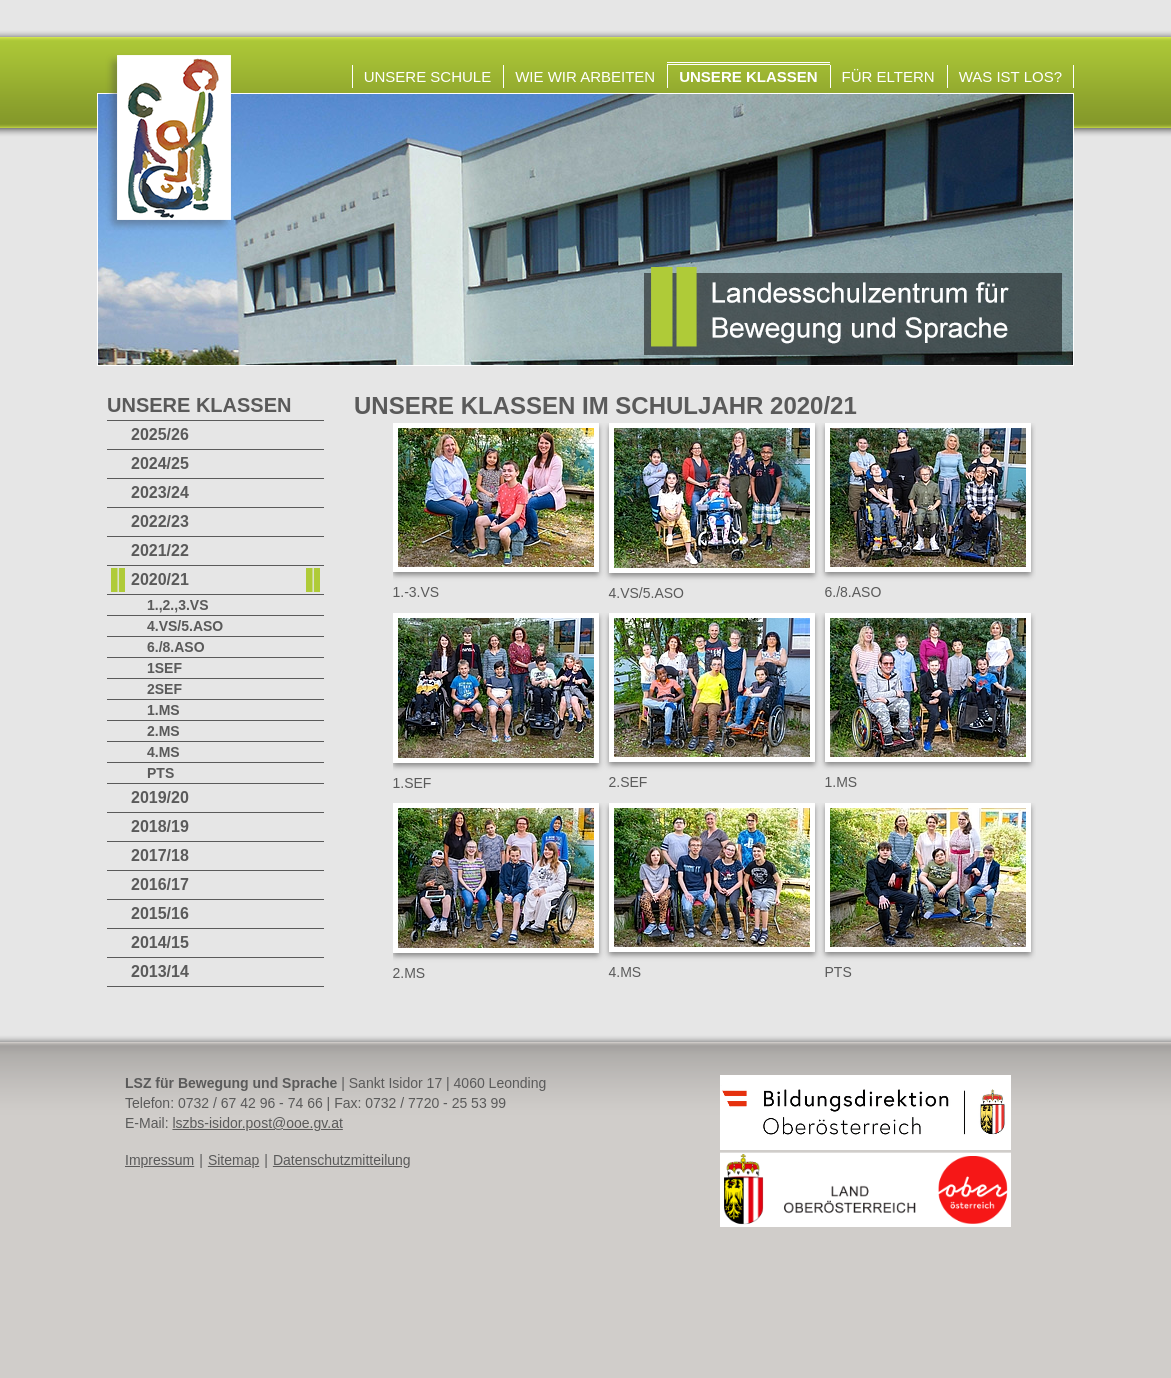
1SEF (164, 668)
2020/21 (160, 579)
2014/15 (160, 942)
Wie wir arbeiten (585, 76)
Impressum (159, 1160)
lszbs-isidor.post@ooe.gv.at (257, 1123)
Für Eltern (888, 76)
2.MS (163, 731)
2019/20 (160, 797)
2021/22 (160, 550)
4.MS (163, 752)
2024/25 (160, 463)
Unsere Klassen (748, 76)
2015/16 (160, 913)
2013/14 (160, 971)
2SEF (164, 689)
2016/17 (160, 884)
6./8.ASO (176, 647)
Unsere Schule (428, 76)
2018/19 (160, 826)
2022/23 (160, 521)
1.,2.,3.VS (177, 605)
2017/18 (160, 855)
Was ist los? (1010, 76)
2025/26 (160, 434)
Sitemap (233, 1160)
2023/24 (160, 492)
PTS (160, 773)
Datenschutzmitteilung (342, 1160)
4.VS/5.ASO (185, 626)
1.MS (163, 710)
